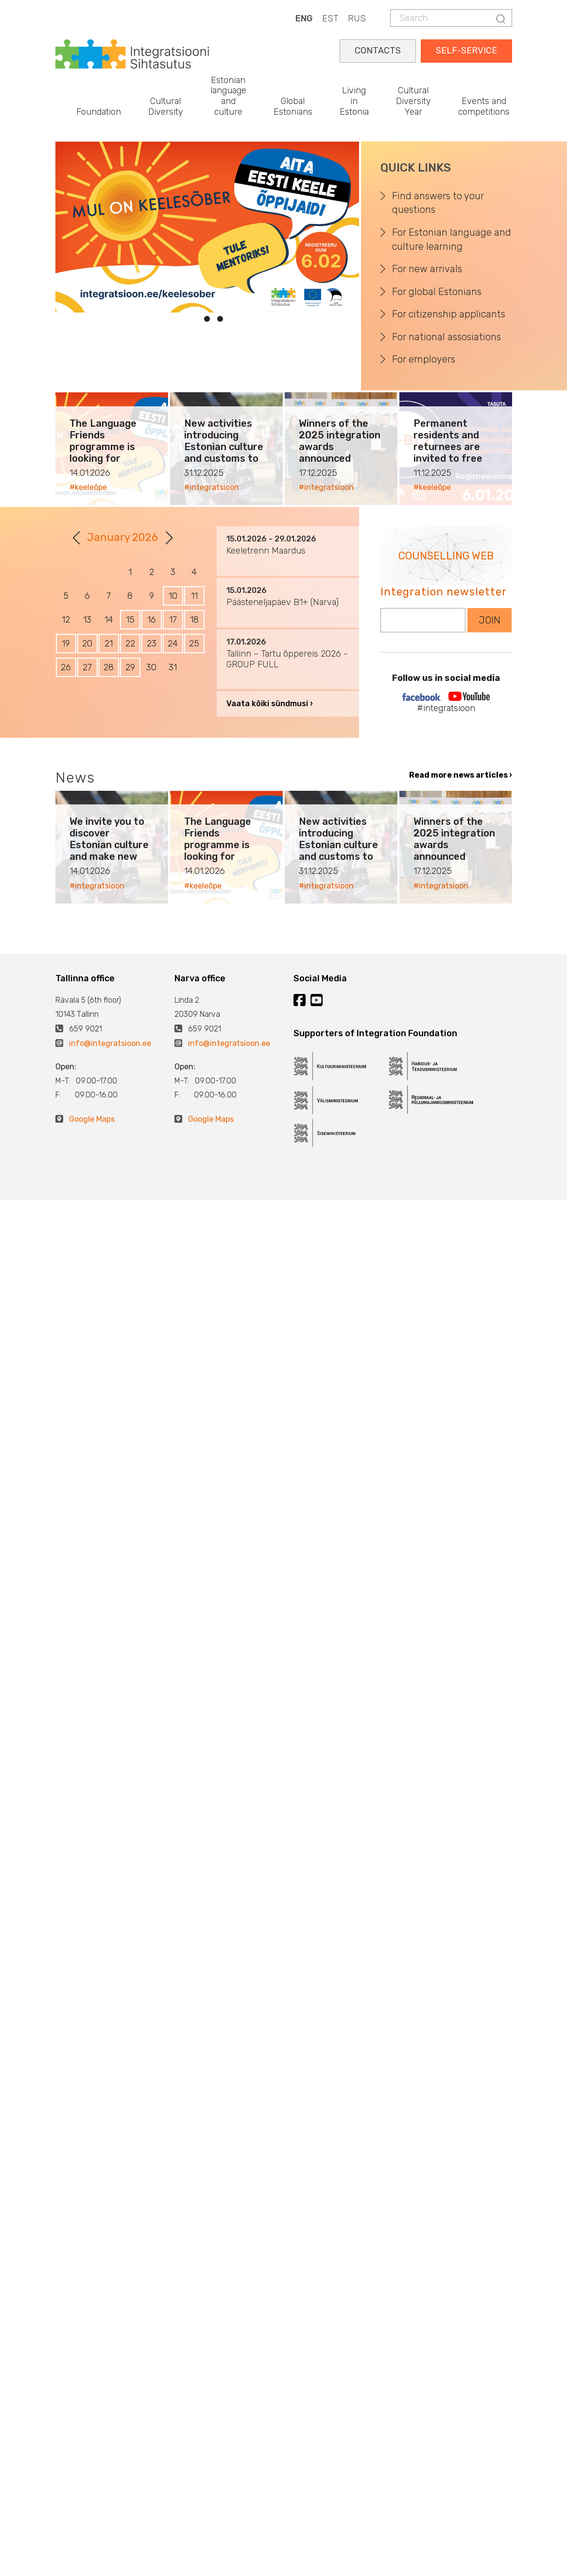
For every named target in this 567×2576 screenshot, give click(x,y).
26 (66, 667)
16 (151, 619)
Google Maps (92, 1119)
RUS (357, 18)
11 (194, 596)
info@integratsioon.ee (110, 1043)
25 (194, 643)
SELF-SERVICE (466, 50)
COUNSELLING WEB (446, 555)
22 (130, 643)
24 (173, 643)
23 (151, 643)
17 (173, 619)
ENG (303, 18)
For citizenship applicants (448, 314)
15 (130, 619)
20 (87, 643)
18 (194, 619)
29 (130, 667)
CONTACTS (378, 50)
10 (173, 596)
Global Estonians (293, 106)
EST (330, 18)
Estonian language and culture (228, 96)
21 (108, 643)
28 (108, 667)
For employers (423, 359)
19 (66, 643)
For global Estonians (436, 291)
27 (87, 667)
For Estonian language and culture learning (451, 239)
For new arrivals (427, 269)
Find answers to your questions (438, 203)
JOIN (489, 620)
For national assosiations (446, 337)
